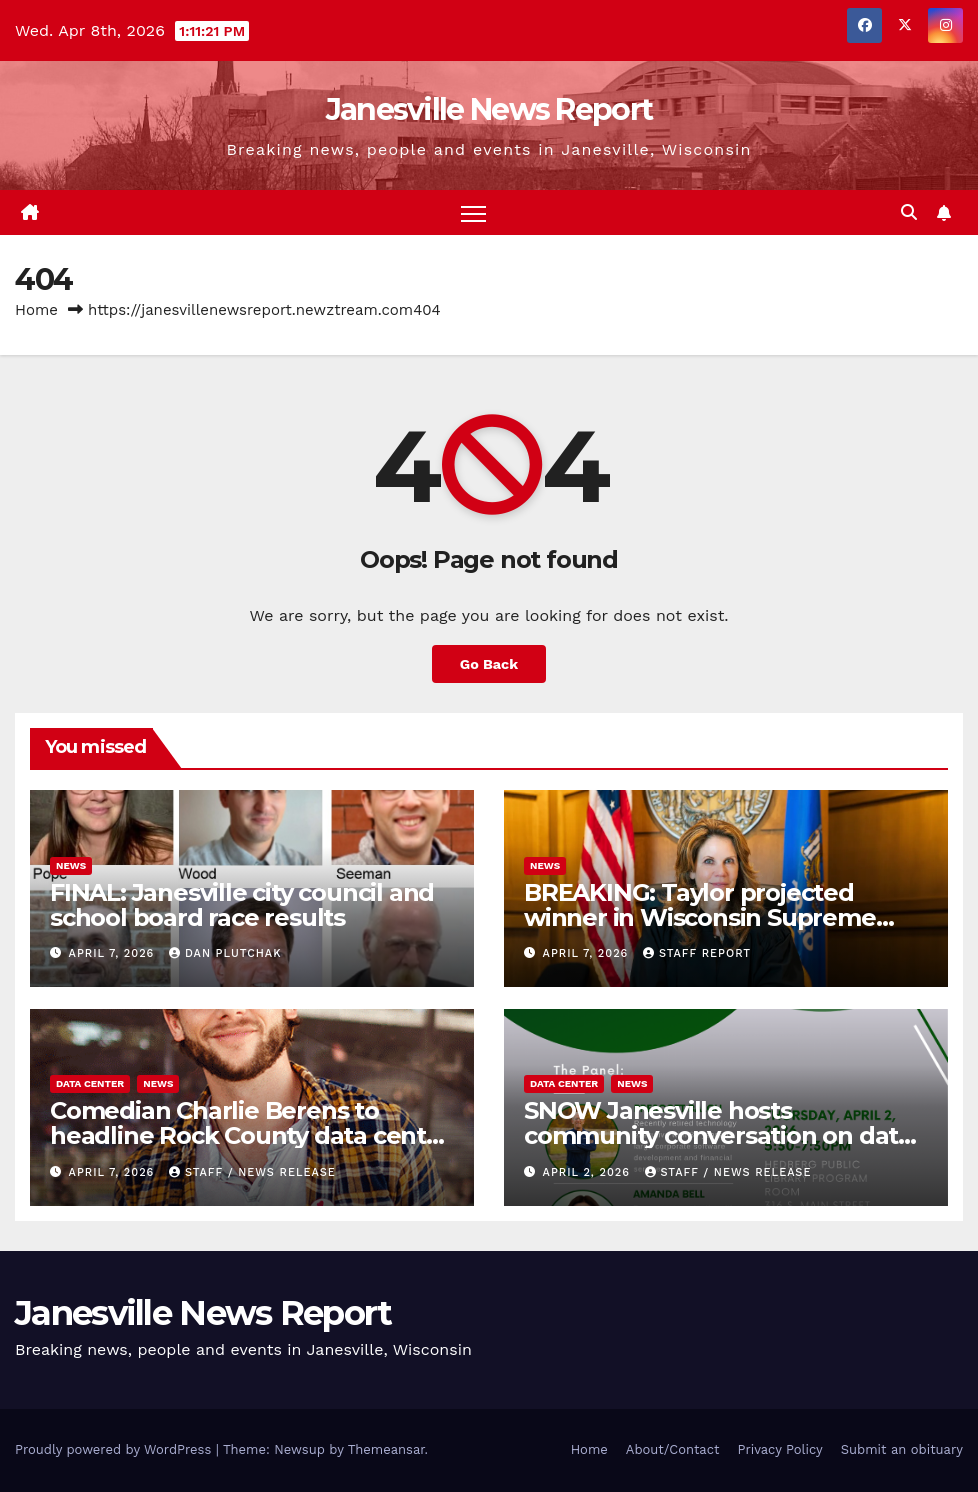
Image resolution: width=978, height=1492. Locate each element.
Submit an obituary (902, 1449)
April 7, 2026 (114, 953)
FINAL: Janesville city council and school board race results (242, 905)
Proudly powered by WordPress (115, 1449)
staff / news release (252, 1172)
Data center (90, 1083)
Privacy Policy (779, 1449)
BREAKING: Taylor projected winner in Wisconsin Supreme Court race (700, 917)
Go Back (489, 664)
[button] (909, 212)
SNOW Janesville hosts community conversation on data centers (718, 1135)
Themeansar (386, 1449)
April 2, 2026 (589, 1172)
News (71, 865)
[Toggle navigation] (473, 212)
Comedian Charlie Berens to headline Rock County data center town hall (250, 1135)
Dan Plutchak (225, 953)
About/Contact (673, 1449)
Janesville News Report (489, 109)
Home (36, 310)
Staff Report (697, 953)
